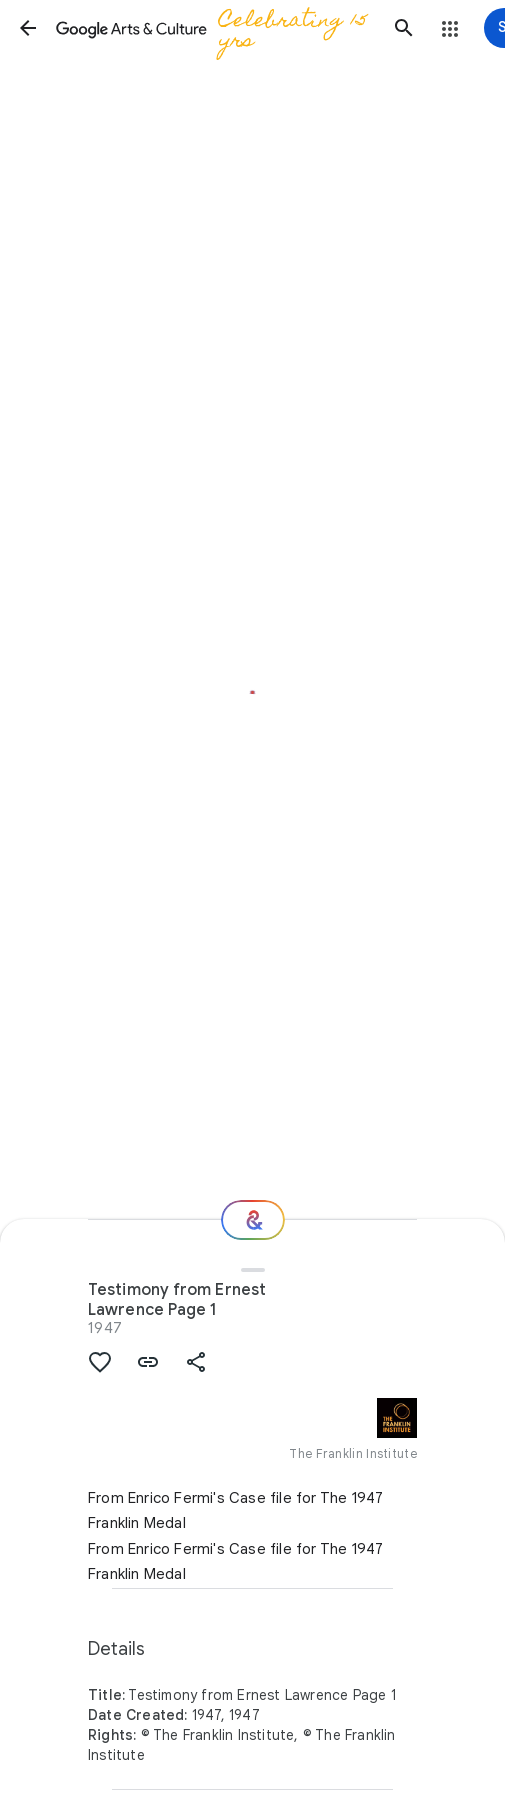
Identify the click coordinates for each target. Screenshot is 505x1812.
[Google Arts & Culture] (216, 28)
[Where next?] (253, 1220)
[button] (28, 28)
